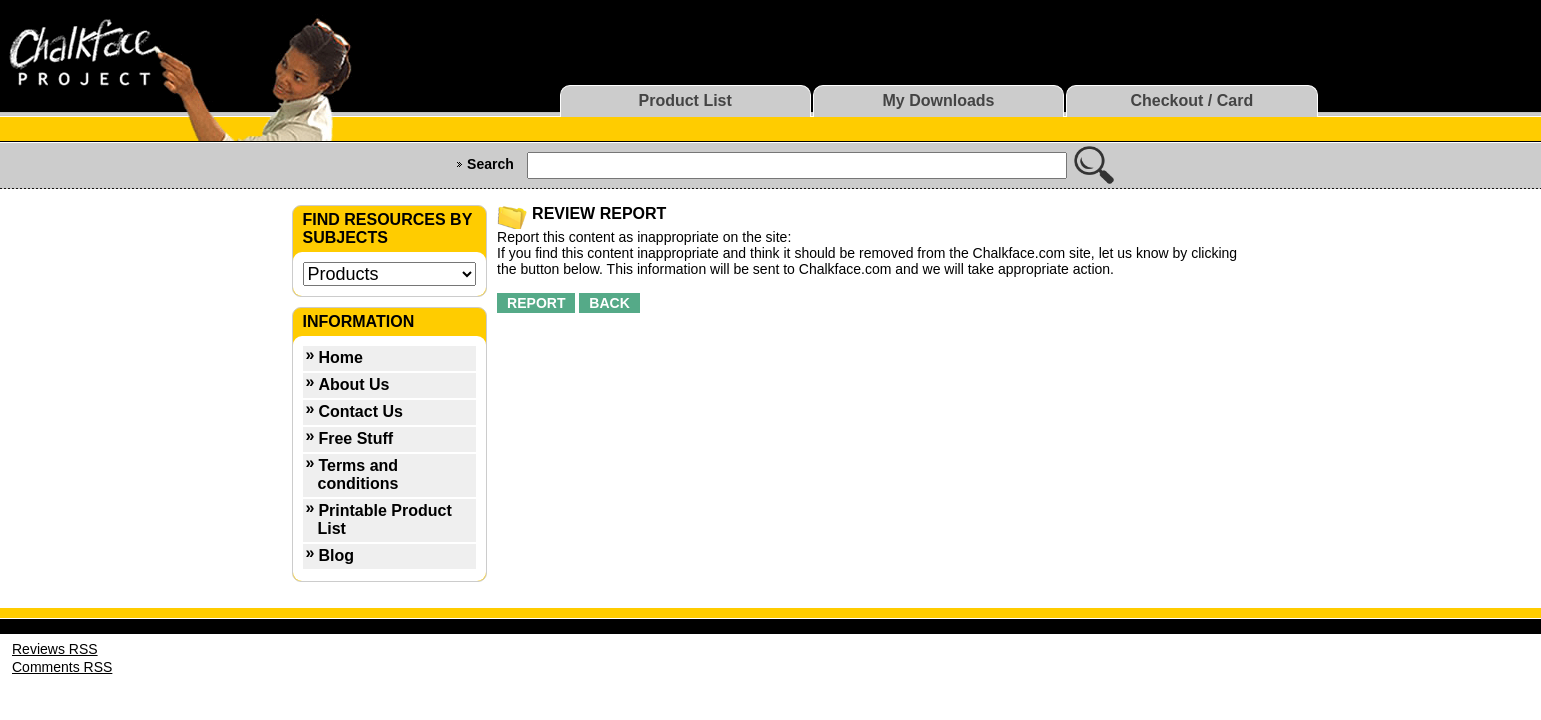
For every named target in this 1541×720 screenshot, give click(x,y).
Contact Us (360, 411)
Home (340, 357)
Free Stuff (355, 438)
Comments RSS (62, 667)
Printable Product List (385, 519)
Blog (336, 555)
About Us (353, 384)
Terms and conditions (358, 474)
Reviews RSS (55, 649)
